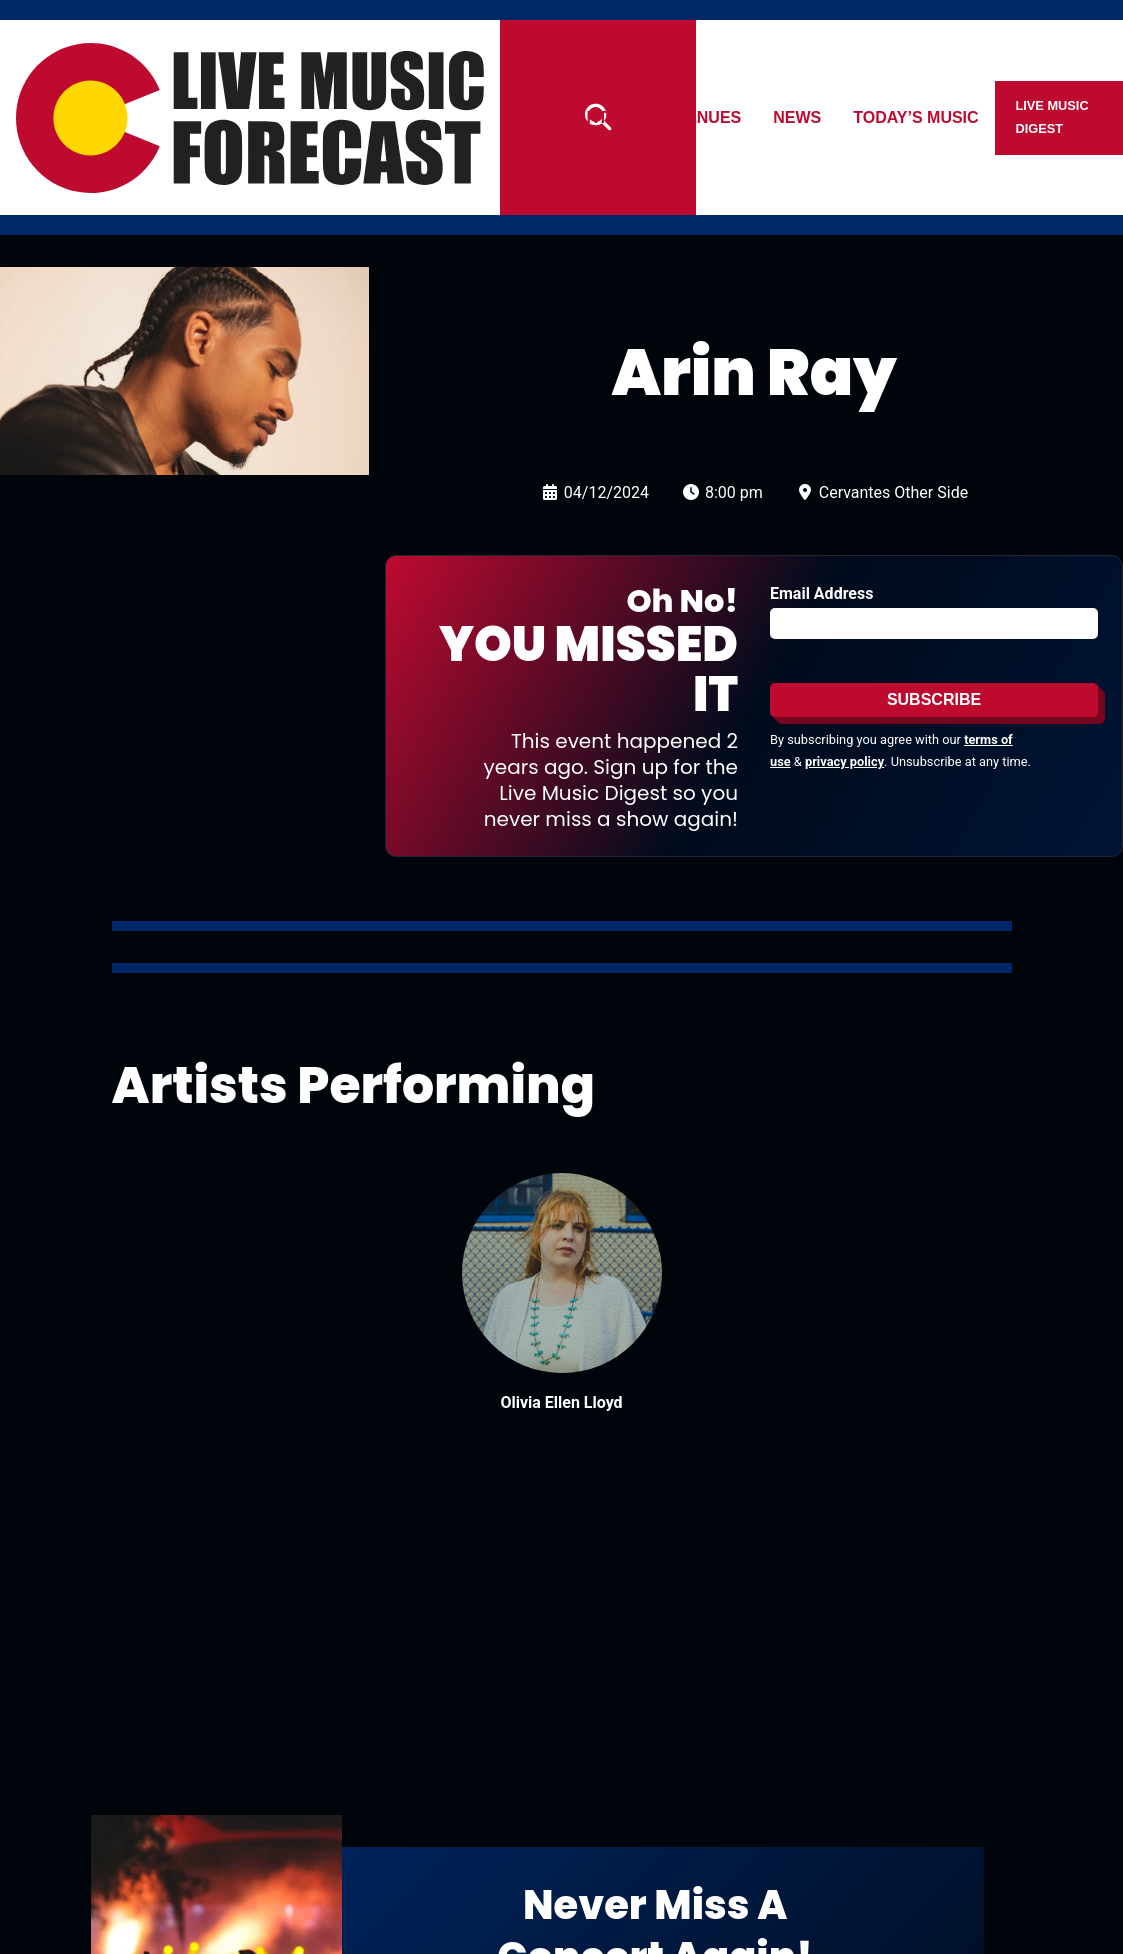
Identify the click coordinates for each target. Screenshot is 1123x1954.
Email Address (821, 593)
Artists (609, 117)
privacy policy (844, 761)
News (798, 117)
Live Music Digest (1052, 116)
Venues (709, 117)
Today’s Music (916, 117)
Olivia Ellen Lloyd (561, 1402)
